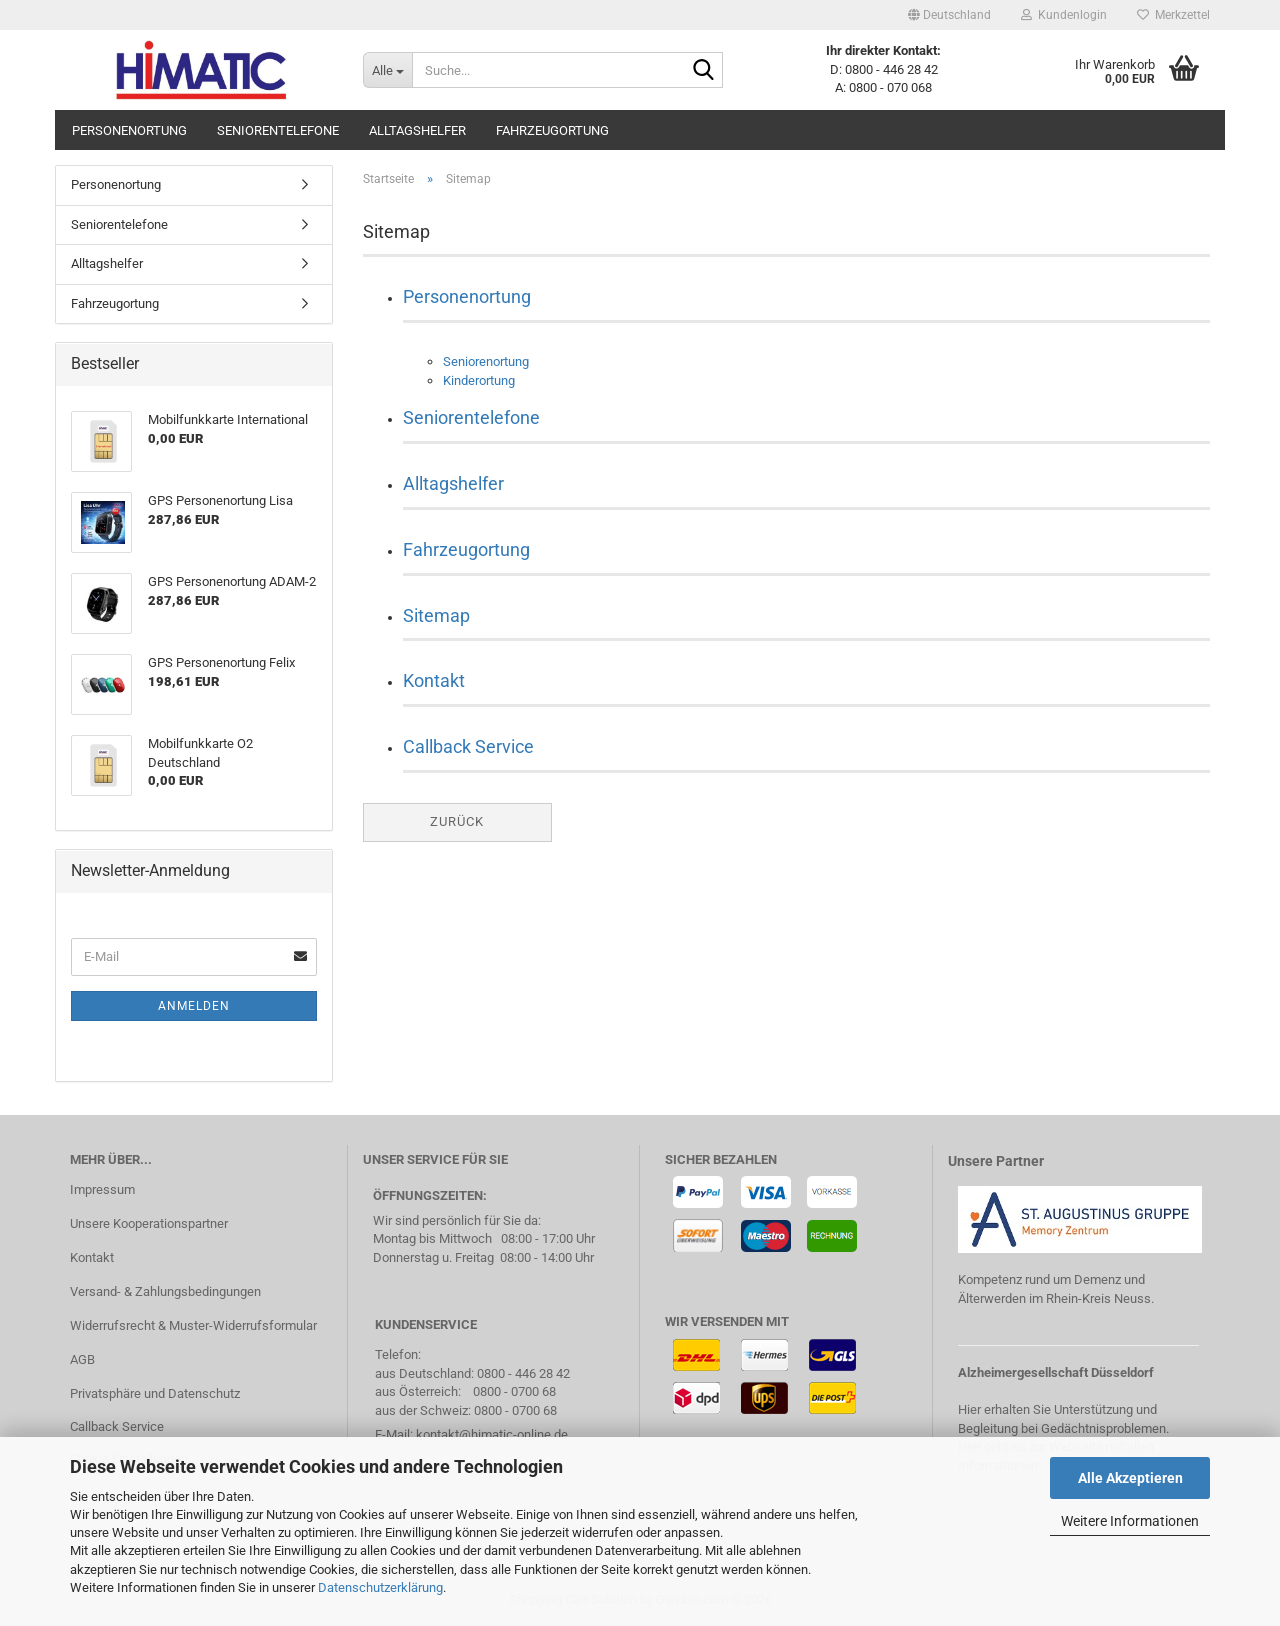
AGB (82, 1359)
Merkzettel (1173, 15)
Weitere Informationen (1130, 1521)
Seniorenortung (486, 361)
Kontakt (434, 680)
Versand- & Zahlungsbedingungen (165, 1291)
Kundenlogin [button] (1064, 15)
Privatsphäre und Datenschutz (155, 1393)
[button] (949, 15)
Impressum (102, 1189)
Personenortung (129, 130)
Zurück (457, 821)
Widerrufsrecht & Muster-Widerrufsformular (193, 1325)
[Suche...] (387, 70)
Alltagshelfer (417, 130)
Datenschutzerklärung (380, 1587)
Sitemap (436, 615)
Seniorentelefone (278, 130)
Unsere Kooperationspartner (149, 1223)
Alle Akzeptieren (1130, 1478)
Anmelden (194, 1006)
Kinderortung (479, 380)
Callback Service (468, 746)
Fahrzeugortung (552, 130)
